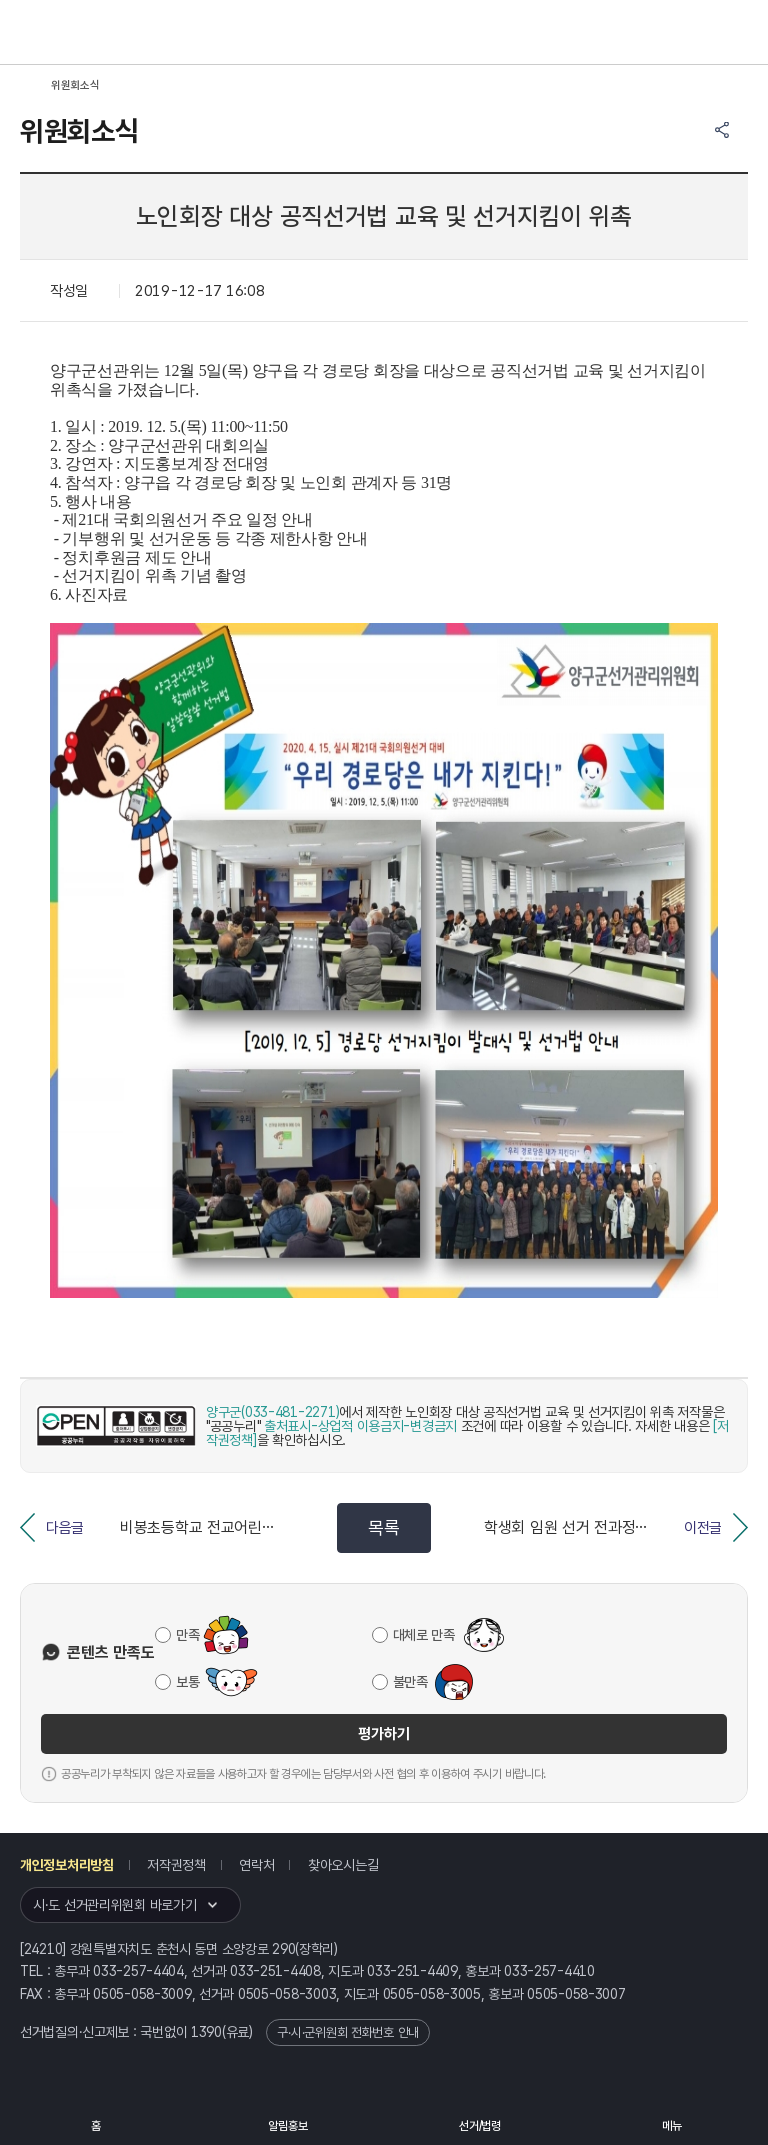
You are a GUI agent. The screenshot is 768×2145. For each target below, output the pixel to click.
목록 (383, 1527)
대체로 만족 (424, 1635)
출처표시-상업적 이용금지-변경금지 (360, 1426)
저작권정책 (176, 1865)
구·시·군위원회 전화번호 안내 (348, 2032)
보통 (187, 1682)
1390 (206, 2032)
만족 (187, 1635)
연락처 (256, 1865)
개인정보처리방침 (67, 1865)
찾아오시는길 (343, 1865)
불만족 (410, 1682)
